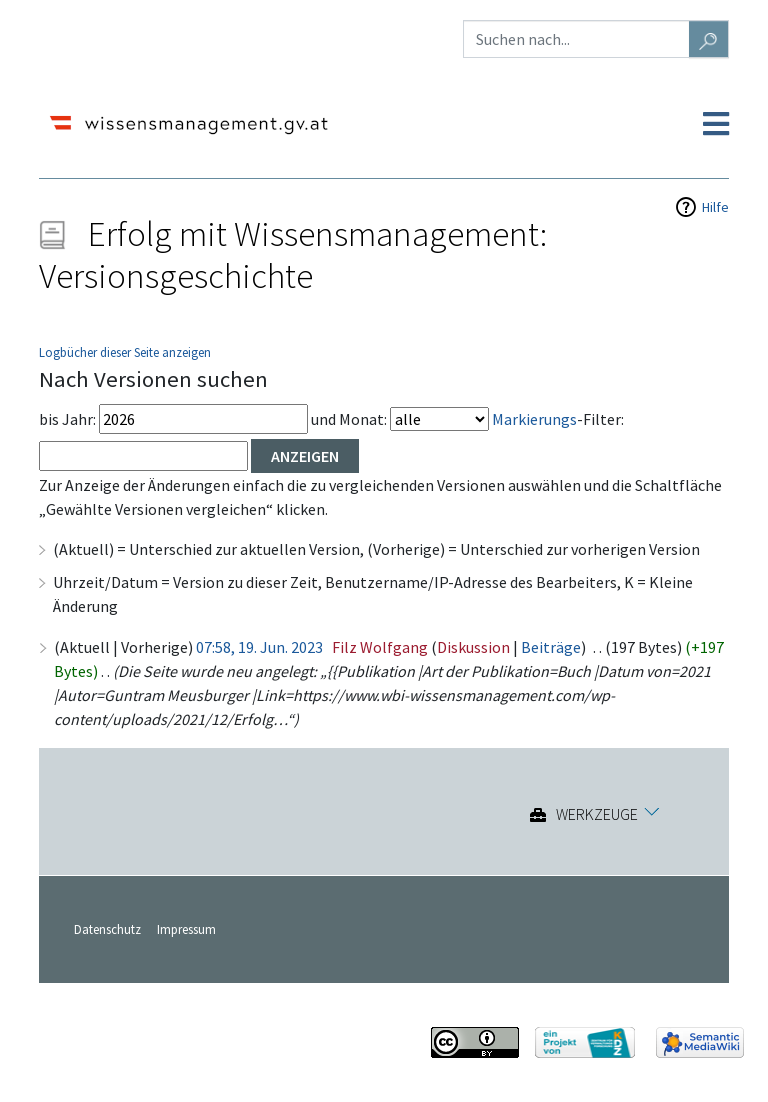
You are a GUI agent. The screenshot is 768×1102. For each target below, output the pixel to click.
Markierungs (534, 419)
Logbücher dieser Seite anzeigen (125, 352)
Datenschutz (107, 929)
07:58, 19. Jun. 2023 (259, 647)
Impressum (186, 929)
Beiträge (551, 647)
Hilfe (715, 207)
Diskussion (473, 647)
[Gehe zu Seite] (709, 39)
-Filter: (558, 419)
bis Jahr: (67, 419)
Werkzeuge (597, 815)
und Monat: (349, 419)
